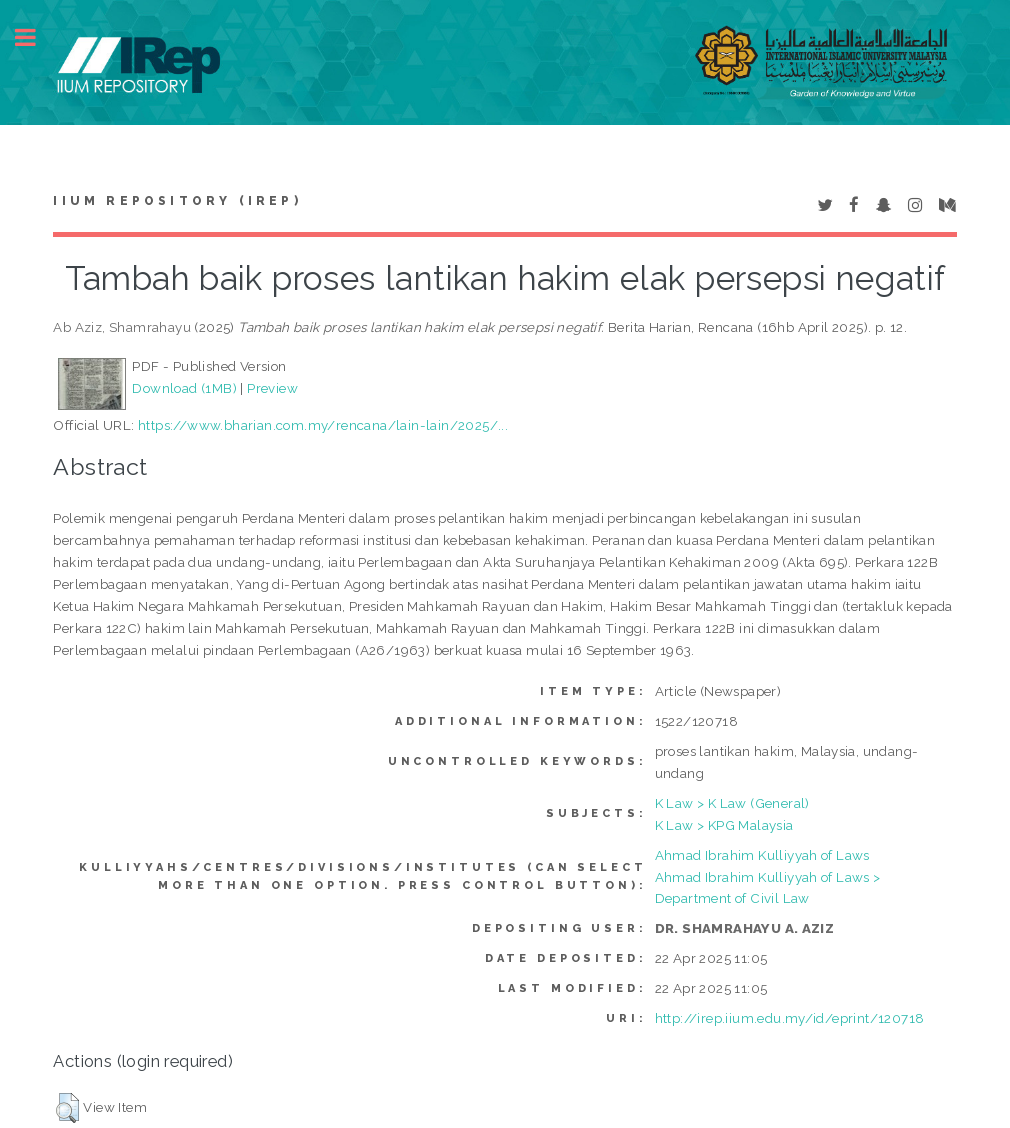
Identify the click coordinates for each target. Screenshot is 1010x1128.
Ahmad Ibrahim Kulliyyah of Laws (762, 855)
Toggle (36, 37)
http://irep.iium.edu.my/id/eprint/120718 (790, 1018)
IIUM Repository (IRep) (177, 201)
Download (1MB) (184, 388)
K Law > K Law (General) (732, 803)
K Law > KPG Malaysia (724, 825)
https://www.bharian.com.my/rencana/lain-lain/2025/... (323, 425)
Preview (272, 388)
